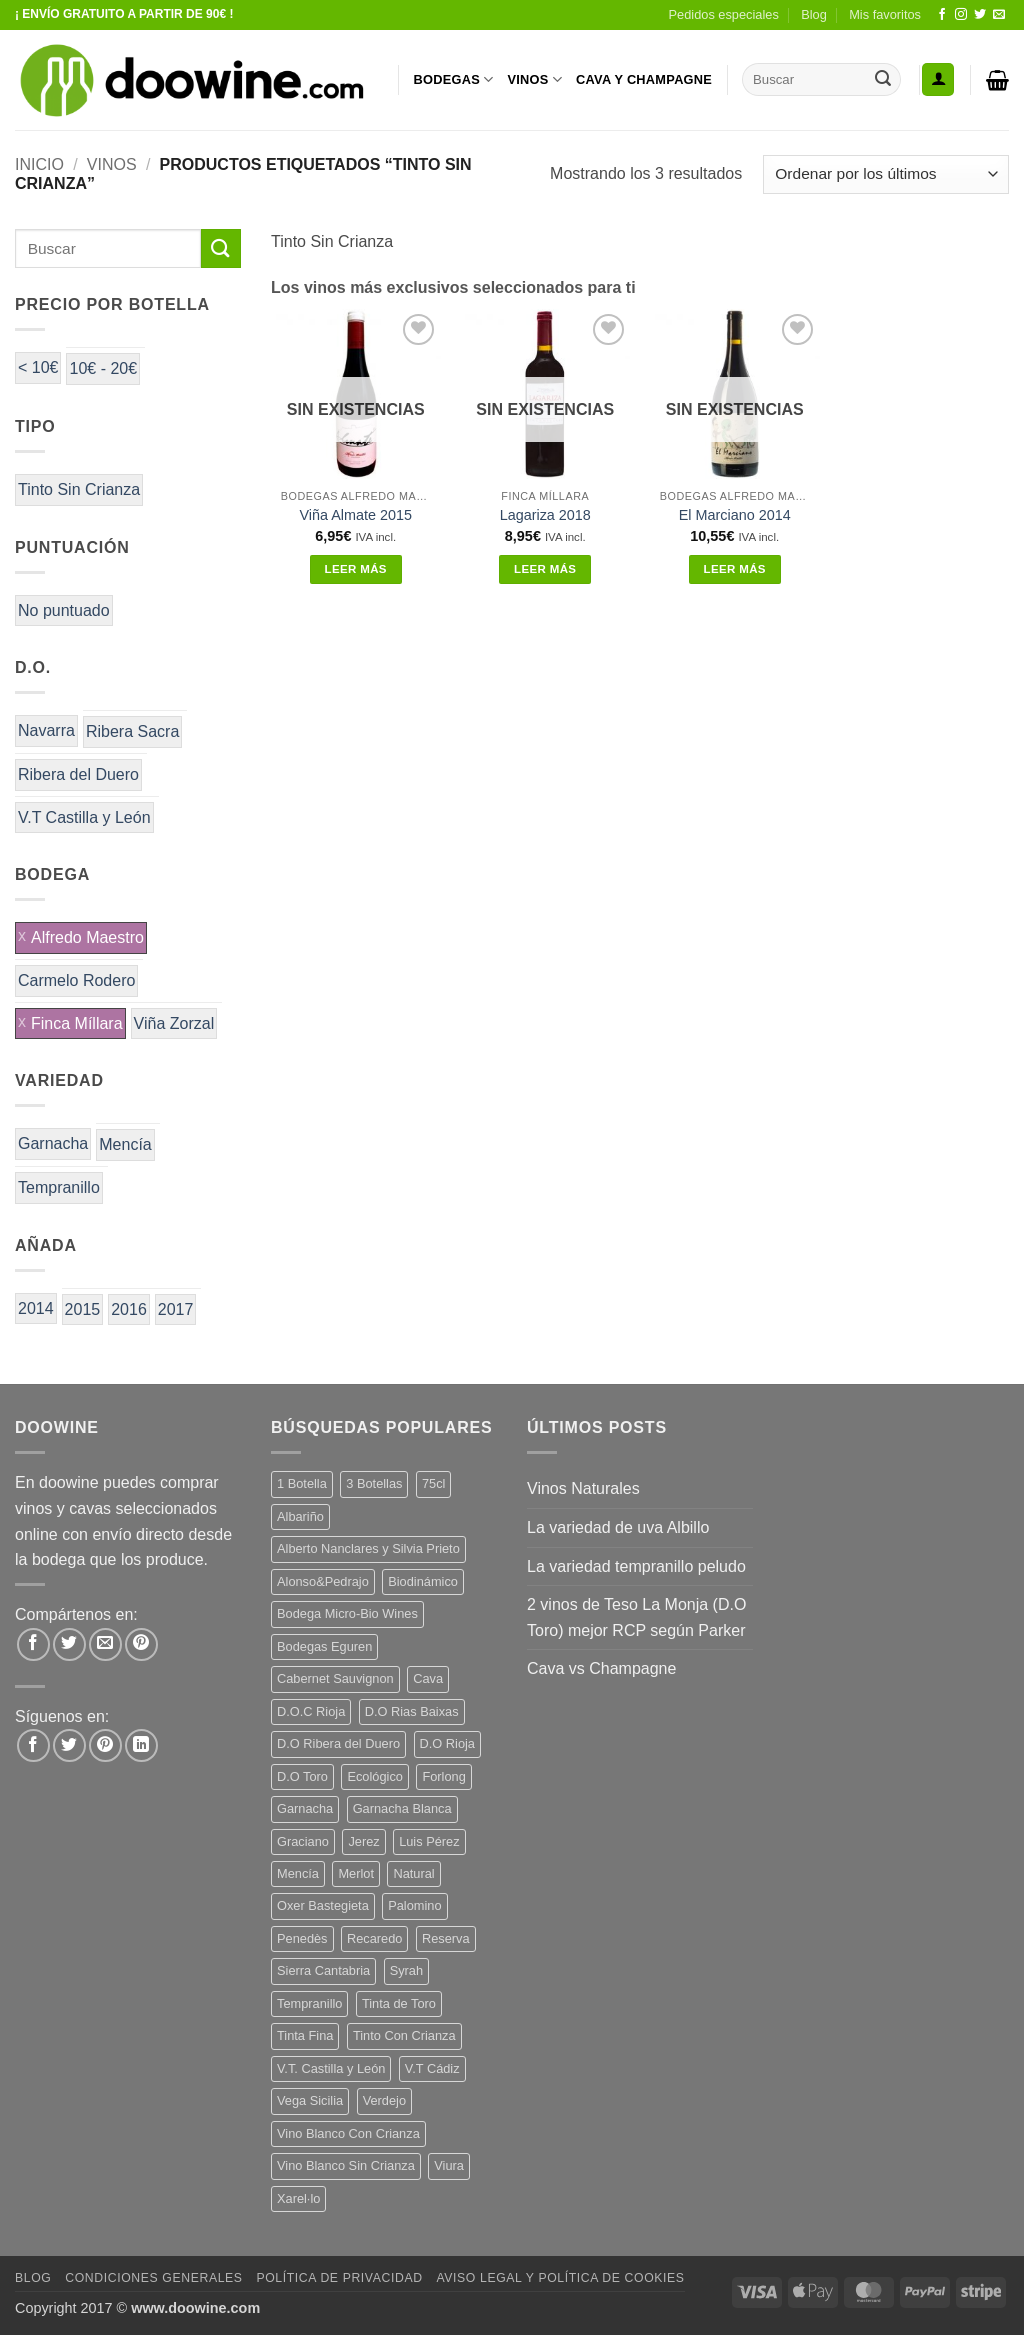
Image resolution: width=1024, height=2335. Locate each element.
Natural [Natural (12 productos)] (413, 1873)
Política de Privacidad (339, 2278)
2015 (83, 1309)
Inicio (39, 164)
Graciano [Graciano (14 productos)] (303, 1841)
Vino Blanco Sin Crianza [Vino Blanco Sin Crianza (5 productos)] (346, 2165)
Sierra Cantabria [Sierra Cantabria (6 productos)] (323, 1970)
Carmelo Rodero (76, 980)
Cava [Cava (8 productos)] (428, 1678)
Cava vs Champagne (601, 1668)
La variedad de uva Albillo (618, 1527)
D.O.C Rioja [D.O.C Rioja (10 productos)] (311, 1711)
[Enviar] (883, 80)
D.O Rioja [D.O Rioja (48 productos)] (447, 1743)
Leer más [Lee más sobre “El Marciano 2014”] (735, 569)
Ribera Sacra (132, 731)
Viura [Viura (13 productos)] (449, 2165)
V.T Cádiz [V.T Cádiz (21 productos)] (432, 2068)
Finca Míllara (77, 1023)
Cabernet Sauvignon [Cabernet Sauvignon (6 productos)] (335, 1678)
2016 (129, 1309)
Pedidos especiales (724, 14)
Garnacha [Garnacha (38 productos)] (305, 1808)
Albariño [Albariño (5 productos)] (300, 1516)
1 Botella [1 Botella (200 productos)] (302, 1483)
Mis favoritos (885, 14)
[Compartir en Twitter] (69, 1644)
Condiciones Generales (153, 2278)
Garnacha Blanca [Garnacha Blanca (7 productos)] (402, 1808)
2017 (176, 1309)
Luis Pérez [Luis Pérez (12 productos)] (429, 1841)
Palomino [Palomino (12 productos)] (414, 1905)
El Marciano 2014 (735, 515)
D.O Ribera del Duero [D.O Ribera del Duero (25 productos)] (338, 1743)
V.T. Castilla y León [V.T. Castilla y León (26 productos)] (331, 2068)
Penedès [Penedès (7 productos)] (302, 1938)
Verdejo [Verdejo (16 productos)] (384, 2100)
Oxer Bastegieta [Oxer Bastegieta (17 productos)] (323, 1905)
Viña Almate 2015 (355, 515)
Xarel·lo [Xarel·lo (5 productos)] (298, 2198)
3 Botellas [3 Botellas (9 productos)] (374, 1483)
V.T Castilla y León (84, 817)
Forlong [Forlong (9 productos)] (443, 1776)
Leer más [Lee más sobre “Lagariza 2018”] (545, 569)
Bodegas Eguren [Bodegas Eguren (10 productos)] (324, 1646)
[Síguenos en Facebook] (942, 15)
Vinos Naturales (583, 1488)
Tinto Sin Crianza (79, 489)
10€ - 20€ (103, 368)
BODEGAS (454, 79)
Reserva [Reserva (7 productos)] (446, 1938)
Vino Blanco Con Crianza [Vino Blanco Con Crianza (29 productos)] (348, 2133)
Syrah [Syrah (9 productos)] (406, 1970)
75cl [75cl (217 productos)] (433, 1483)
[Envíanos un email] (999, 15)
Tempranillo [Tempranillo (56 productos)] (309, 2003)
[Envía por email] (105, 1644)
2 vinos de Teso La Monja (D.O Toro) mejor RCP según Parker (636, 1617)
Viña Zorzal (174, 1023)
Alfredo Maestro (87, 937)
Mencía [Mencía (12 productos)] (298, 1873)
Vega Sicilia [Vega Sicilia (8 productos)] (310, 2100)
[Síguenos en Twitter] (980, 15)
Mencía (125, 1144)
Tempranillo (59, 1187)
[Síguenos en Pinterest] (105, 1745)
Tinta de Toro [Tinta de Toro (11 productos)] (399, 2003)
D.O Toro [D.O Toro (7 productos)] (302, 1776)
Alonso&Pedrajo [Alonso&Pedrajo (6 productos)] (323, 1581)
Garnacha (53, 1143)
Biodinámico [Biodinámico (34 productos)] (423, 1581)
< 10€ (38, 367)
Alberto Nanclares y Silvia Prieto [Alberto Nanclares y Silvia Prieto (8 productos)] (368, 1548)
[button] (938, 79)
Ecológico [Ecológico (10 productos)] (375, 1776)
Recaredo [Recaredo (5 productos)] (375, 1938)
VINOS (534, 79)
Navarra (46, 730)
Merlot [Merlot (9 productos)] (356, 1873)
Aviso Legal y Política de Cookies (560, 2278)
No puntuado (64, 610)
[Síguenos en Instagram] (961, 15)
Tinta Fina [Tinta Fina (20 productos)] (305, 2035)
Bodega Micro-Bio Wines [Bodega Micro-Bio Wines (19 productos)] (347, 1613)
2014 (36, 1308)
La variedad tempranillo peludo (636, 1566)
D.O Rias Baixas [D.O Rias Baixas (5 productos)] (412, 1711)
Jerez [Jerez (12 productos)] (363, 1841)
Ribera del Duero (78, 774)
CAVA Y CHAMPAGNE (644, 79)
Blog (814, 14)
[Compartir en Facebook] (33, 1644)
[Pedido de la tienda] (886, 174)
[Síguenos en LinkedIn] (141, 1745)
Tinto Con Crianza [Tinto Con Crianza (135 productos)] (404, 2035)
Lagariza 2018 (545, 515)
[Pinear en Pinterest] (141, 1644)
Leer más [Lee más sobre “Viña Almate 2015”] (356, 569)
